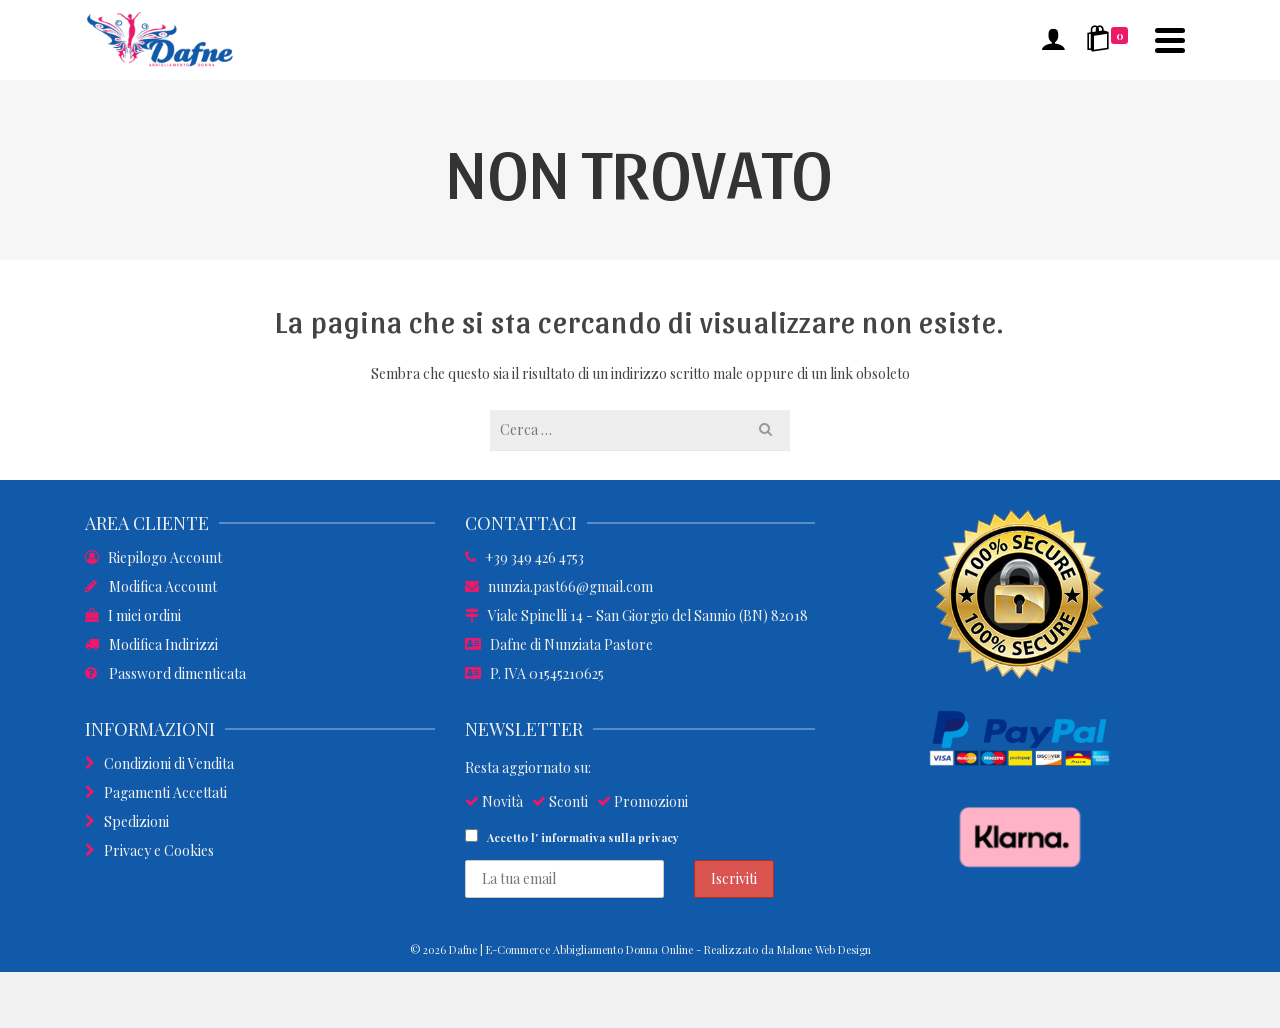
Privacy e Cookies (149, 850)
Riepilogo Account (153, 557)
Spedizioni (127, 821)
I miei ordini (133, 615)
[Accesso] (1053, 40)
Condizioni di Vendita (159, 763)
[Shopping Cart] (1110, 40)
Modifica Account (151, 586)
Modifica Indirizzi (151, 644)
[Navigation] (1170, 40)
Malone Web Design (824, 949)
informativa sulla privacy (610, 837)
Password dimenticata (165, 673)
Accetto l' (572, 837)
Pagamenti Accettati (156, 792)
